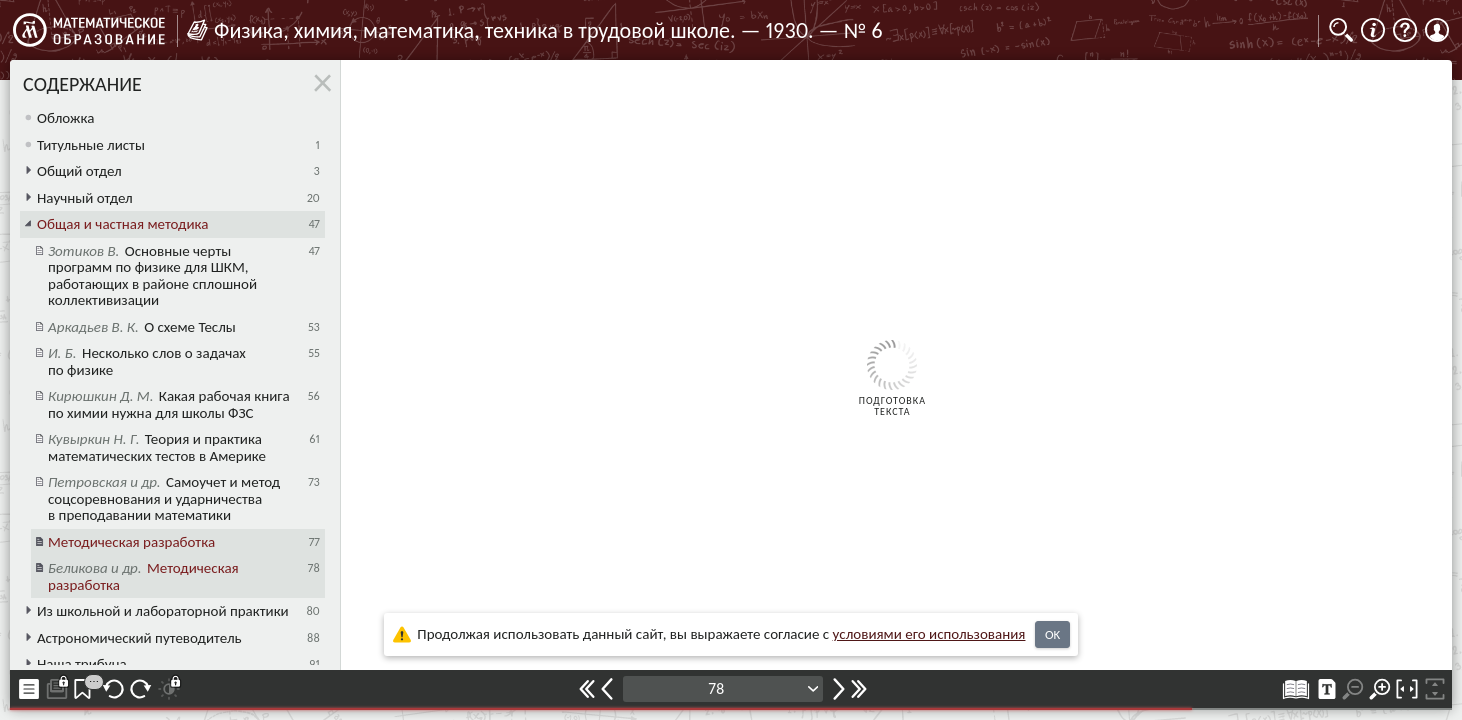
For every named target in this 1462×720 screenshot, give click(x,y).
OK (1052, 634)
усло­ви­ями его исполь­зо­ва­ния (929, 634)
